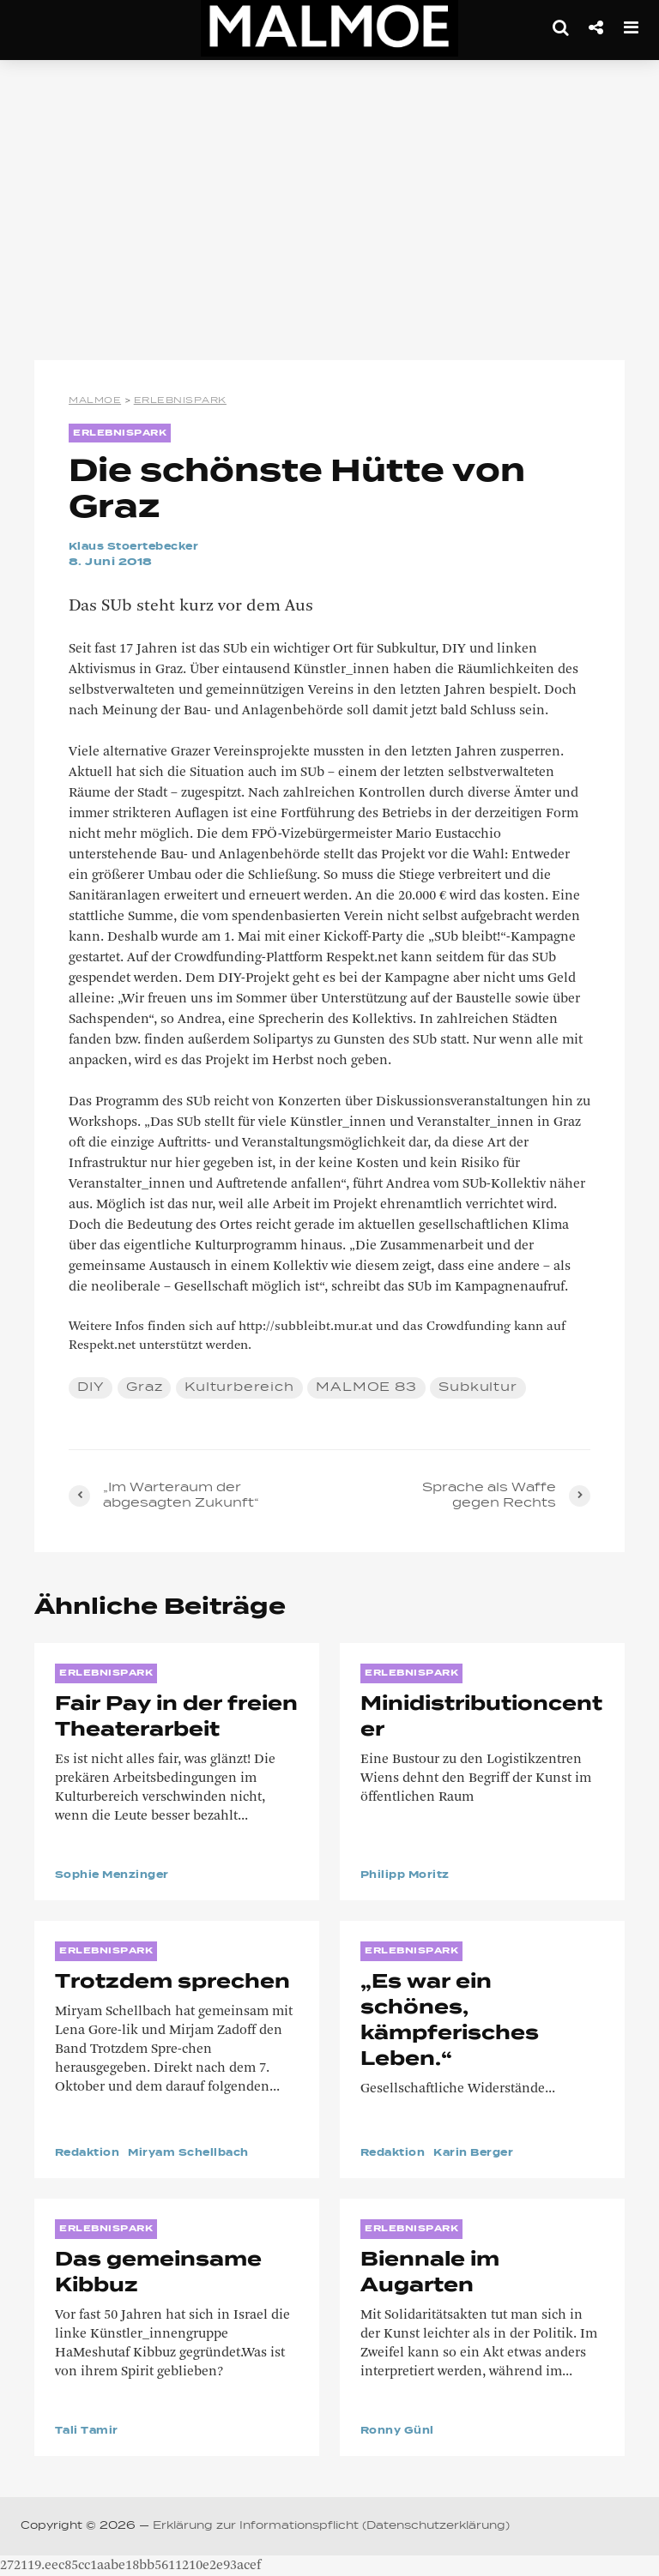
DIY (90, 1387)
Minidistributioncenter (481, 1717)
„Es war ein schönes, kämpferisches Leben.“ (449, 2021)
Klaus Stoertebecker (140, 547)
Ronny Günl (400, 2431)
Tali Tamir (89, 2431)
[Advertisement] (329, 214)
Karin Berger (483, 2153)
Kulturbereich (238, 1387)
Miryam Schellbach (200, 2153)
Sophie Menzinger (117, 1875)
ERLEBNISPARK (119, 433)
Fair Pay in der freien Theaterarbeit (176, 1717)
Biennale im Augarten (429, 2273)
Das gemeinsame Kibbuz (158, 2273)
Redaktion (90, 2153)
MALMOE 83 (366, 1387)
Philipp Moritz (408, 1875)
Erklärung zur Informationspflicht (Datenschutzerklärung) (331, 2526)
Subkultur (477, 1387)
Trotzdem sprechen (172, 1982)
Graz (144, 1387)
